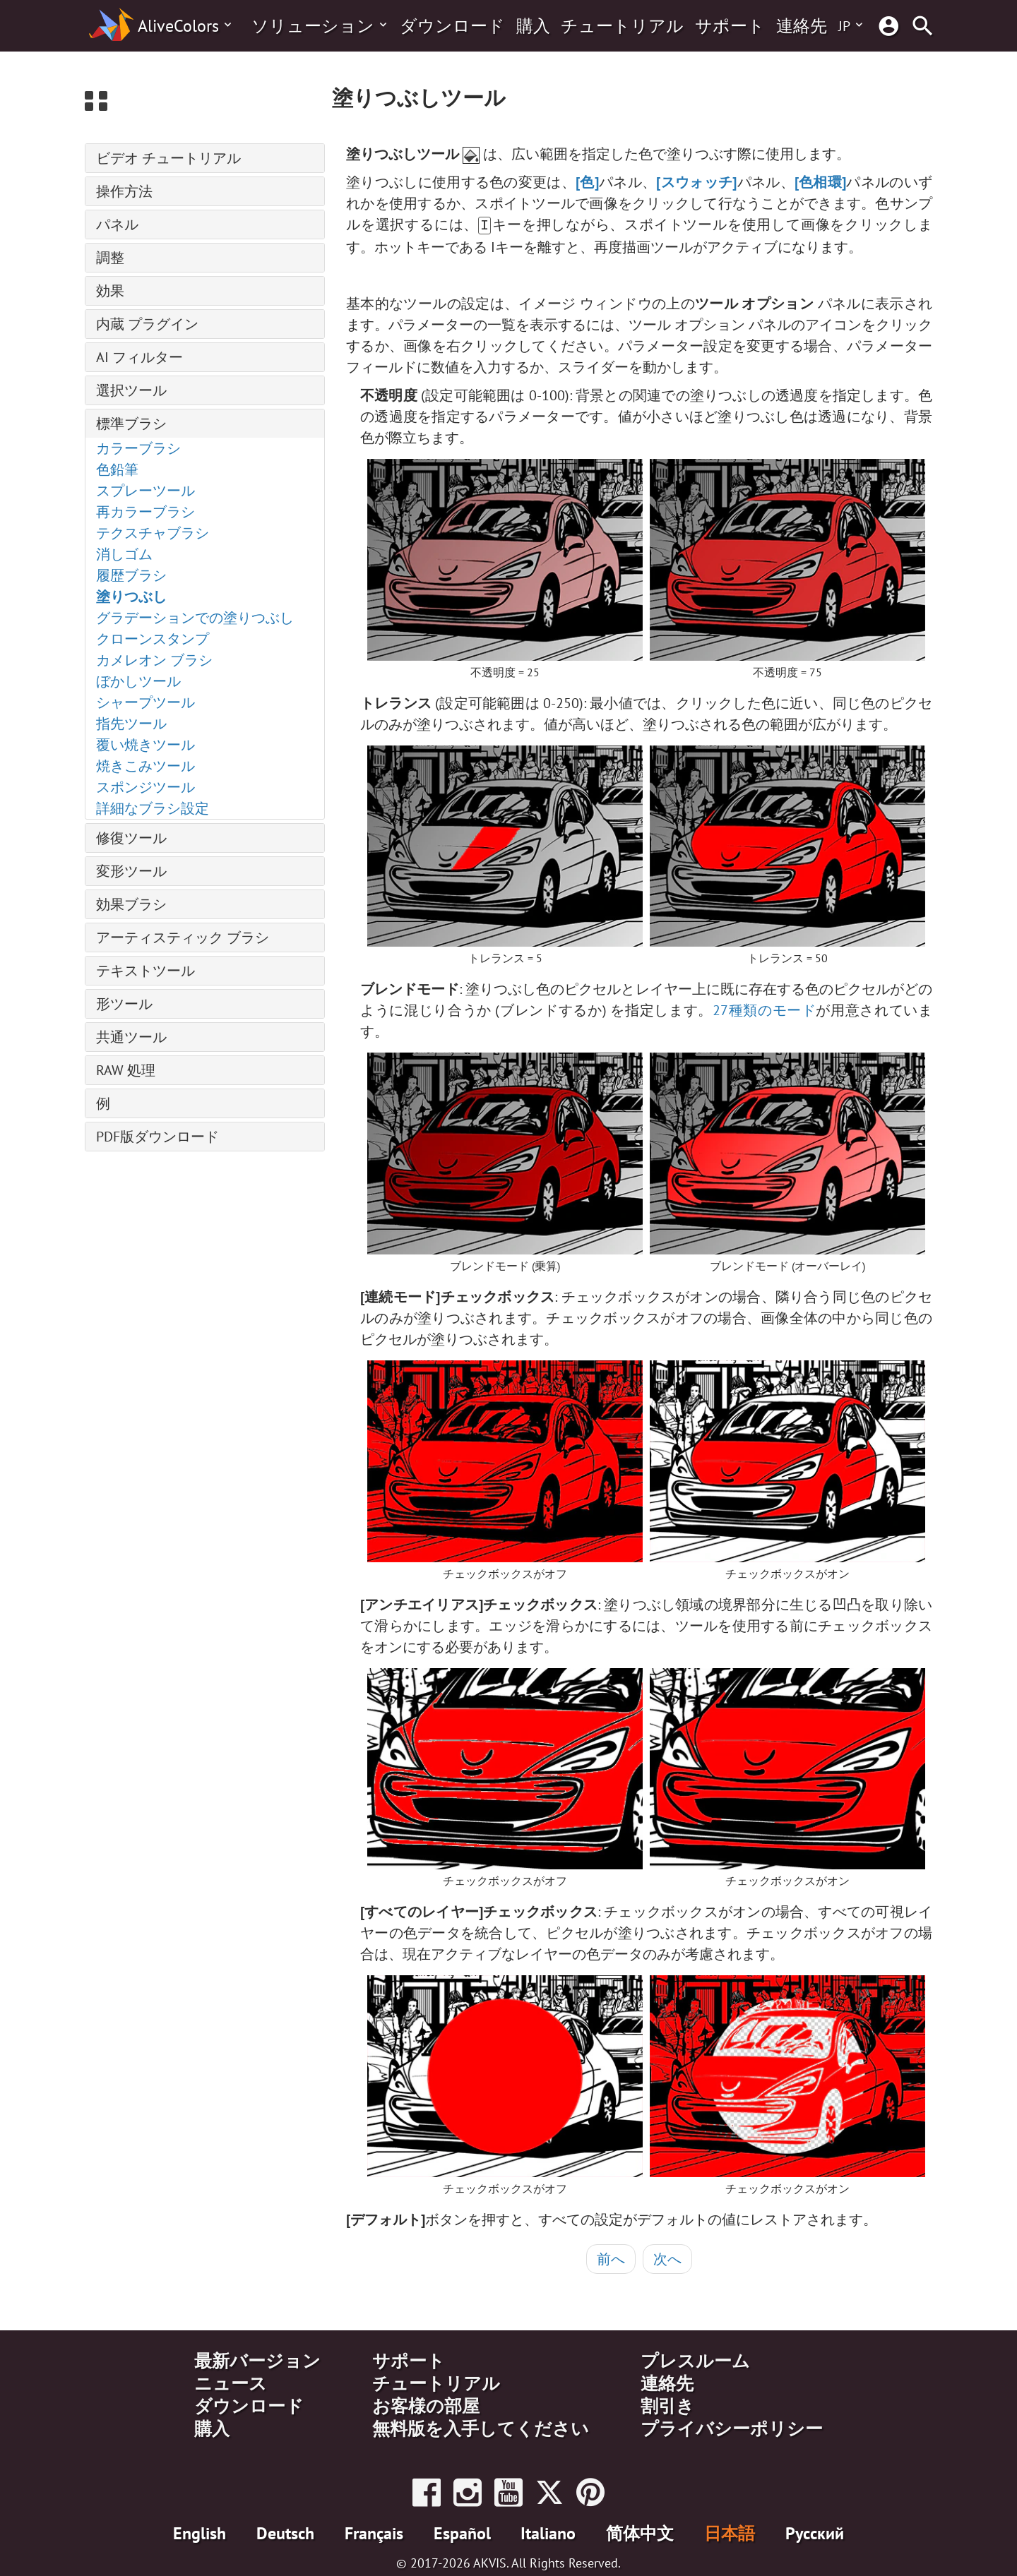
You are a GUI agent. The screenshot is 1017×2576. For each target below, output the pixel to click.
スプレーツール (145, 490)
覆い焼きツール (145, 745)
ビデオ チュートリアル (168, 158)
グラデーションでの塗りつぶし (195, 618)
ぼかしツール (138, 681)
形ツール (124, 1004)
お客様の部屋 (426, 2404)
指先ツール (131, 723)
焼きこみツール (145, 766)
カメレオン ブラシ (154, 660)
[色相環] (820, 182)
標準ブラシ (131, 423)
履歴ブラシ (131, 575)
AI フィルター (139, 357)
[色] (587, 182)
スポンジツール (145, 787)
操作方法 (124, 191)
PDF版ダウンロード (157, 1136)
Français (374, 2532)
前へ (611, 2257)
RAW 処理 (125, 1070)
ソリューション (312, 26)
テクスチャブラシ (152, 533)
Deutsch (285, 2532)
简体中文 (640, 2532)
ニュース (230, 2382)
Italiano (548, 2532)
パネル (117, 224)
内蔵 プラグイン (147, 324)
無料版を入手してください (480, 2427)
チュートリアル (622, 26)
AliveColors (178, 26)
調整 (110, 257)
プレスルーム (695, 2359)
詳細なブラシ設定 (152, 808)
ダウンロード (452, 26)
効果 (110, 291)
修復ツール (131, 838)
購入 (533, 26)
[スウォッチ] (696, 182)
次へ (667, 2257)
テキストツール (145, 970)
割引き (667, 2404)
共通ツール (131, 1037)
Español (462, 2532)
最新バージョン (257, 2359)
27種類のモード (764, 1009)
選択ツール (131, 390)
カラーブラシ (138, 448)
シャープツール (145, 702)
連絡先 (801, 26)
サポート (730, 26)
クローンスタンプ (152, 639)
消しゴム (124, 554)
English (199, 2532)
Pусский (814, 2532)
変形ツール (131, 871)
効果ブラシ (131, 904)
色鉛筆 (117, 469)
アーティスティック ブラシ (182, 937)
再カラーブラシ (145, 512)
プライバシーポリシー (732, 2427)
